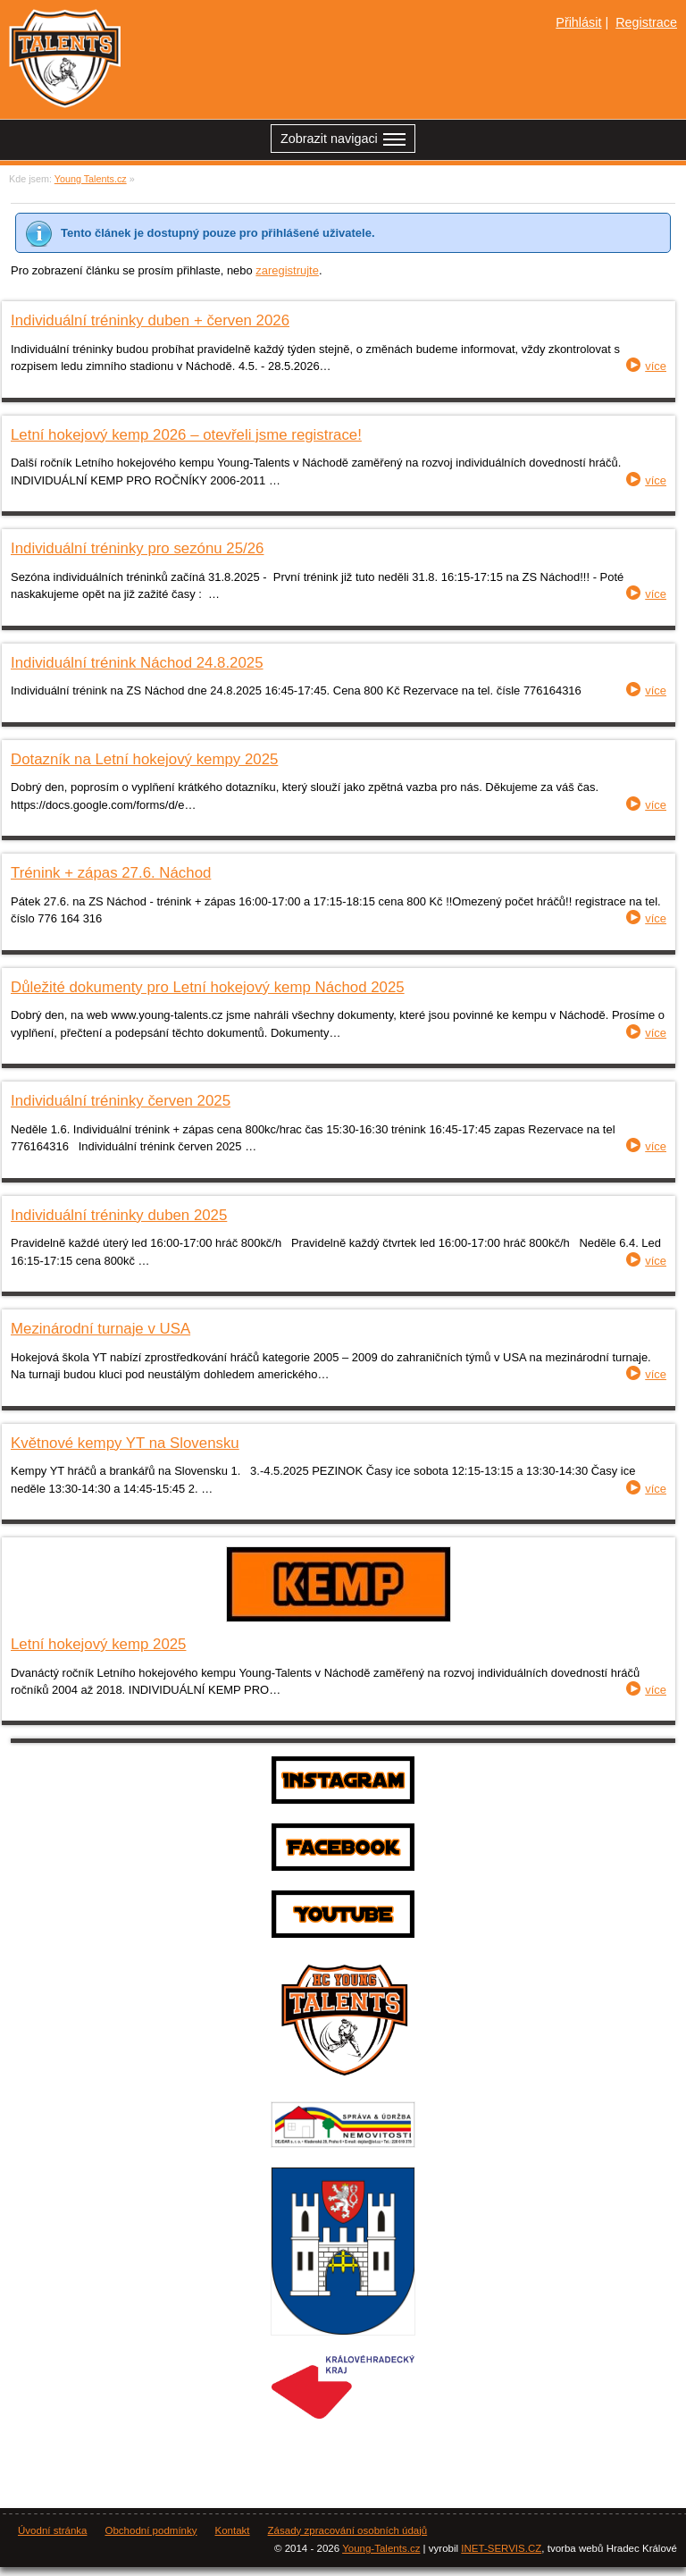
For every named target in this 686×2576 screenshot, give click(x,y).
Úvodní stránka (52, 2530)
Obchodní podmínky (151, 2530)
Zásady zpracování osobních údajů (348, 2530)
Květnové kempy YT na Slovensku (125, 1443)
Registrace (646, 22)
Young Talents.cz (90, 178)
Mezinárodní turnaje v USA (100, 1328)
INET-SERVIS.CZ (501, 2548)
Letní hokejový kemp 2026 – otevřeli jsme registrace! (186, 434)
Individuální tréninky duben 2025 (119, 1215)
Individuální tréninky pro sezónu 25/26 (137, 548)
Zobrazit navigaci (343, 141)
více (655, 366)
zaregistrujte (287, 270)
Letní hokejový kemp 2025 (98, 1644)
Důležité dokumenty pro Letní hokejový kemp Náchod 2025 (208, 987)
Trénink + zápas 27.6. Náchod (111, 872)
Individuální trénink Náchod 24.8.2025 (137, 662)
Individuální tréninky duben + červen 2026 (150, 320)
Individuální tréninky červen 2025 (120, 1100)
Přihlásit (578, 22)
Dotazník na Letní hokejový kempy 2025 (144, 759)
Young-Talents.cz (381, 2548)
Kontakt (232, 2530)
